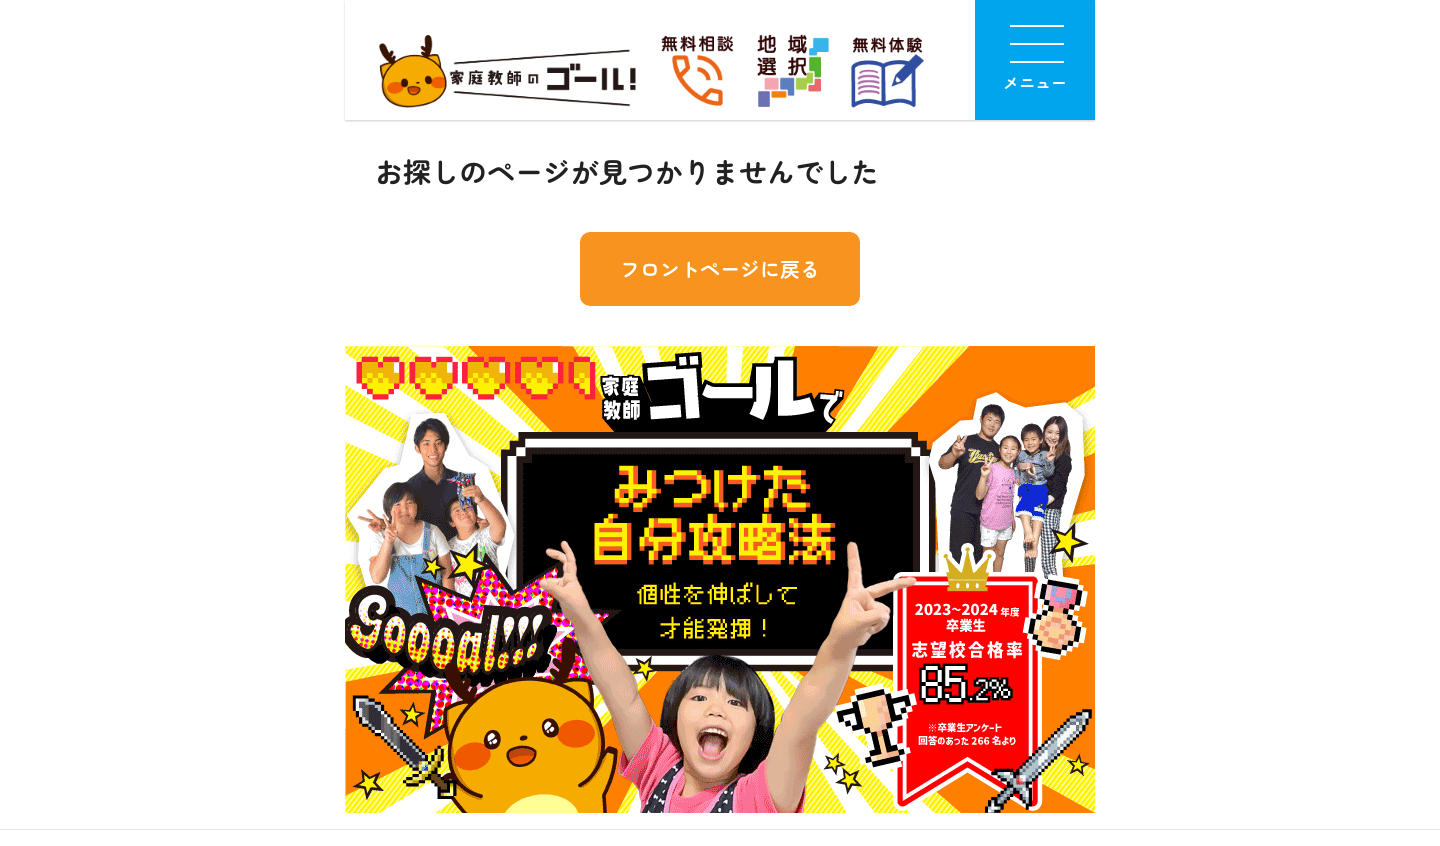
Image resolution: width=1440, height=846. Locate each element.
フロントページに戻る (720, 268)
